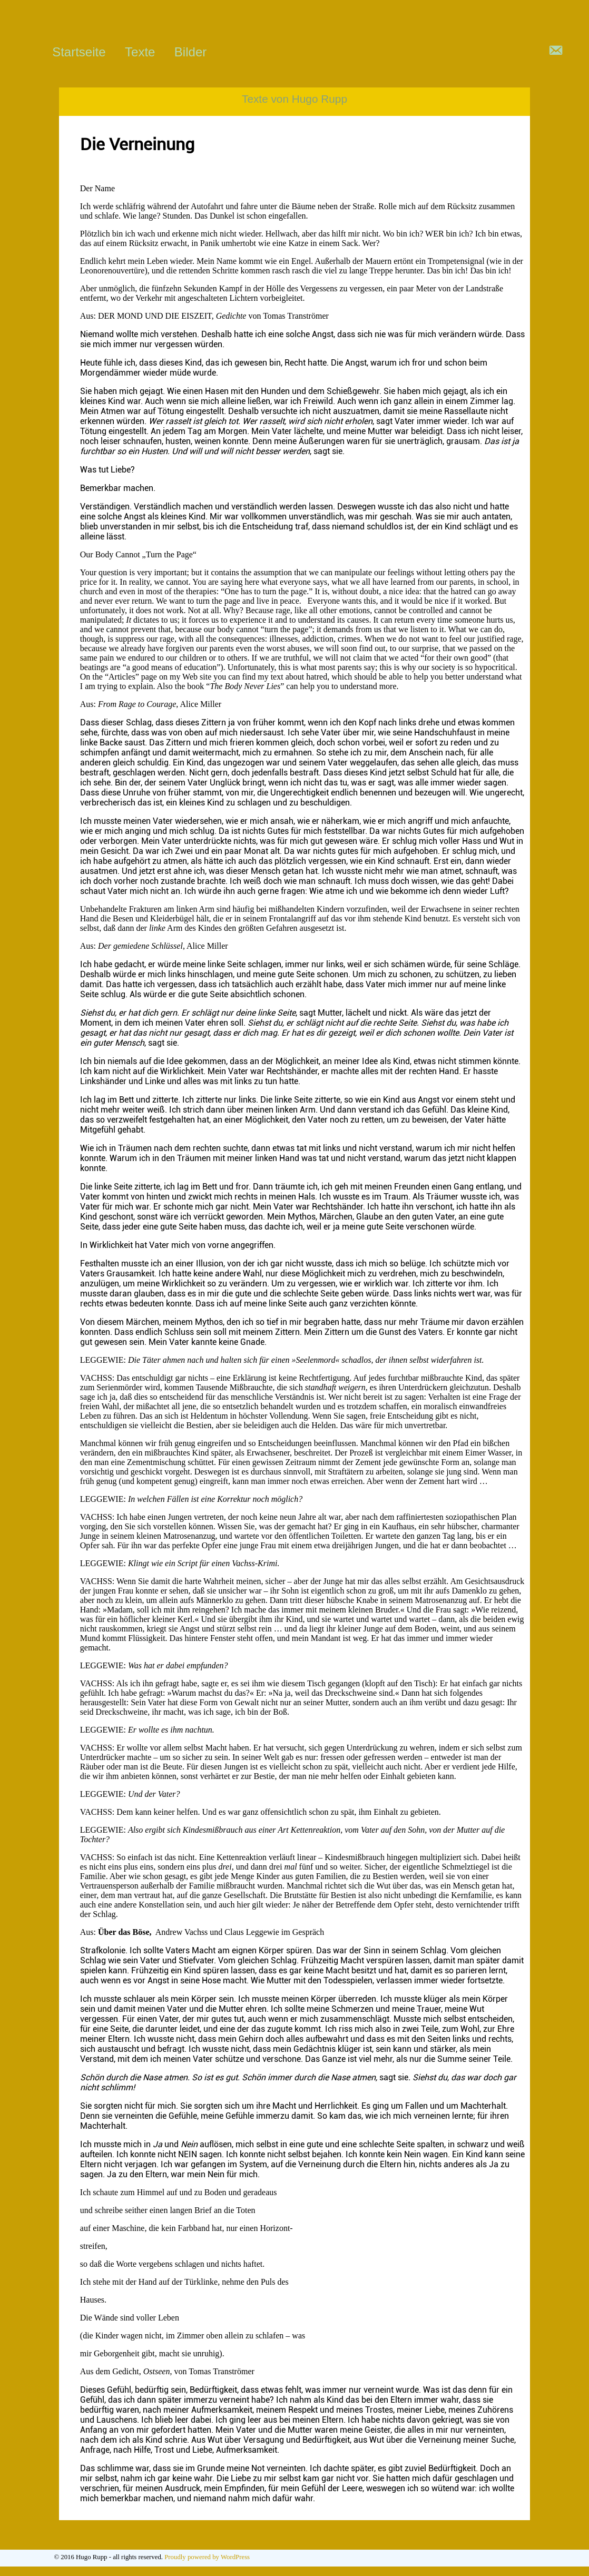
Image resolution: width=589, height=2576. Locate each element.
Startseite (78, 52)
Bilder (190, 52)
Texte (140, 52)
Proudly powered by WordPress (207, 2558)
